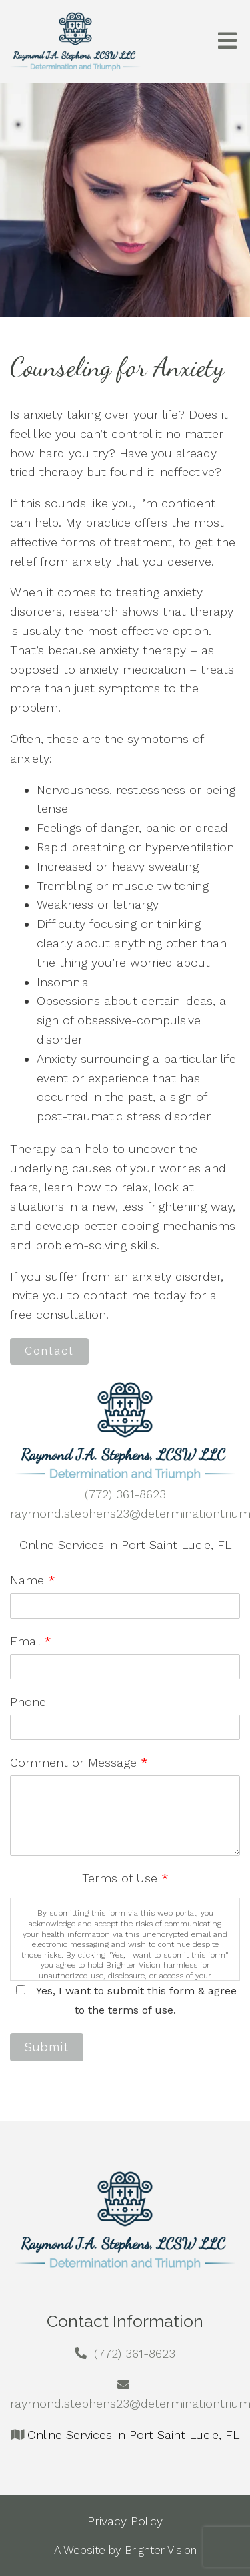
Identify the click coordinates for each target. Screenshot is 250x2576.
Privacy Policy (125, 2521)
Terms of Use (125, 1878)
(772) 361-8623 (125, 1494)
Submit (47, 2047)
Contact (49, 1351)
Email (30, 1641)
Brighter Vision (161, 2550)
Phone (28, 1702)
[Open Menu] (227, 41)
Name (32, 1580)
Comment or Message (79, 1762)
